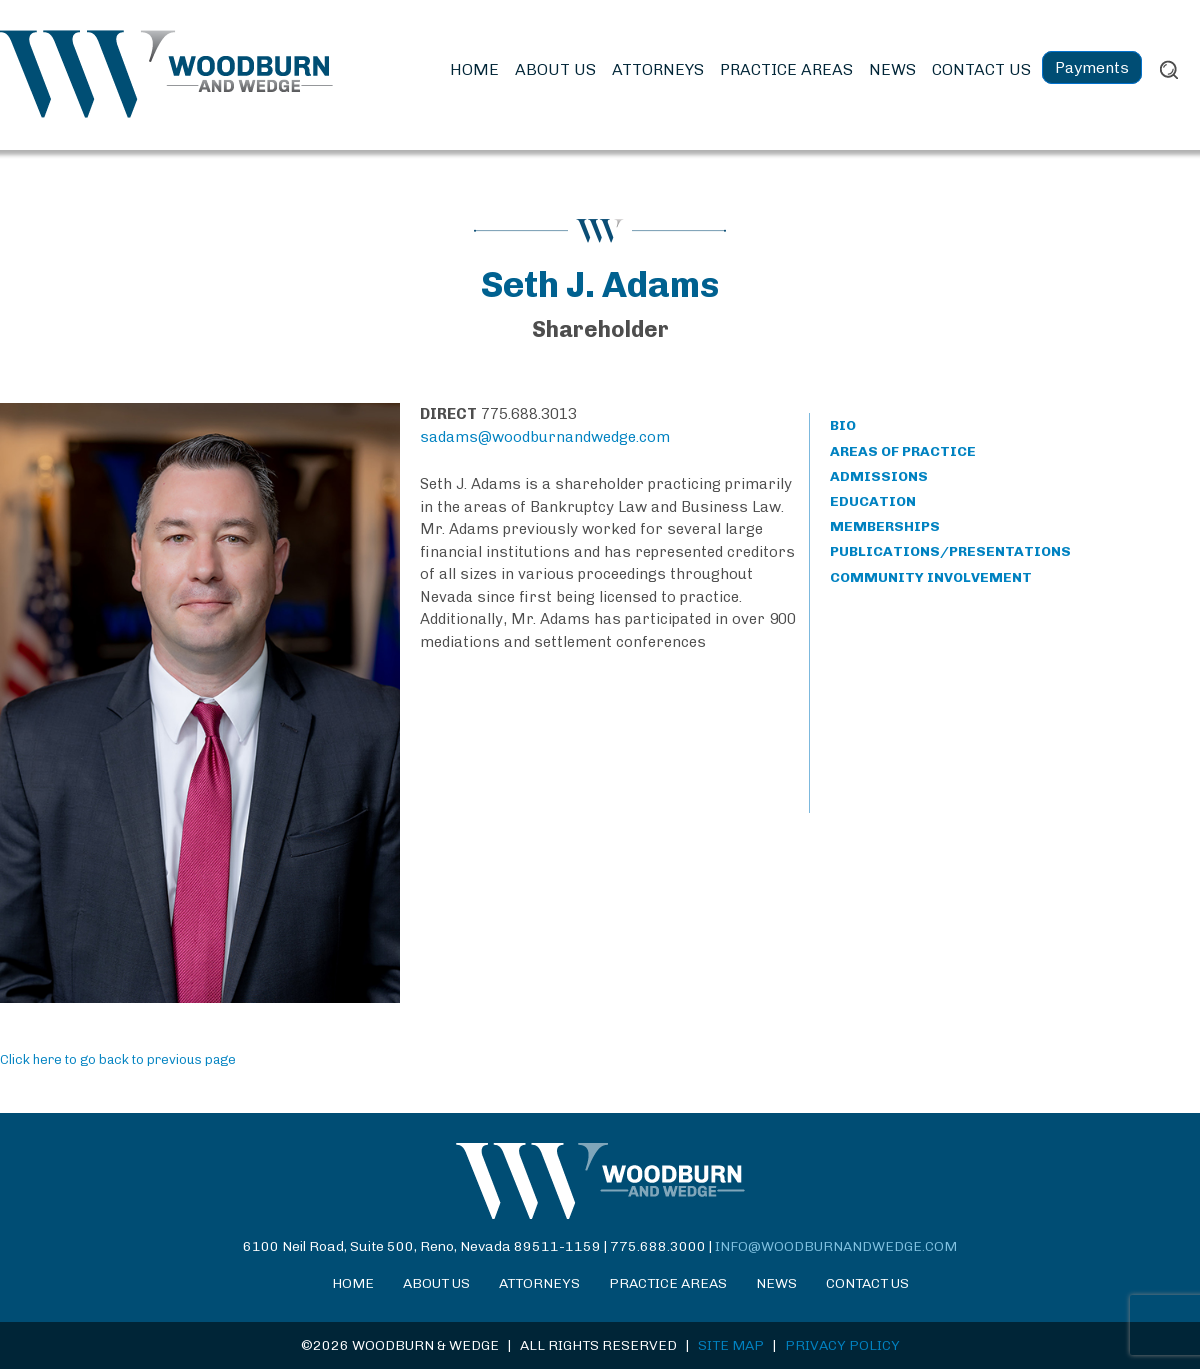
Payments (1092, 67)
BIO (843, 425)
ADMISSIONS (879, 476)
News (892, 69)
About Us (555, 69)
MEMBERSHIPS (885, 526)
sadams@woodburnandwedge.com (545, 437)
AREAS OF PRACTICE (903, 451)
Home (474, 69)
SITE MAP (731, 1345)
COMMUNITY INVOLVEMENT (931, 577)
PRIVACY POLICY (842, 1345)
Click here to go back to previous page (118, 1059)
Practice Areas (786, 69)
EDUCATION (873, 501)
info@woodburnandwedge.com (836, 1246)
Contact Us (981, 69)
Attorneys (658, 69)
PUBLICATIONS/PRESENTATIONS (950, 551)
